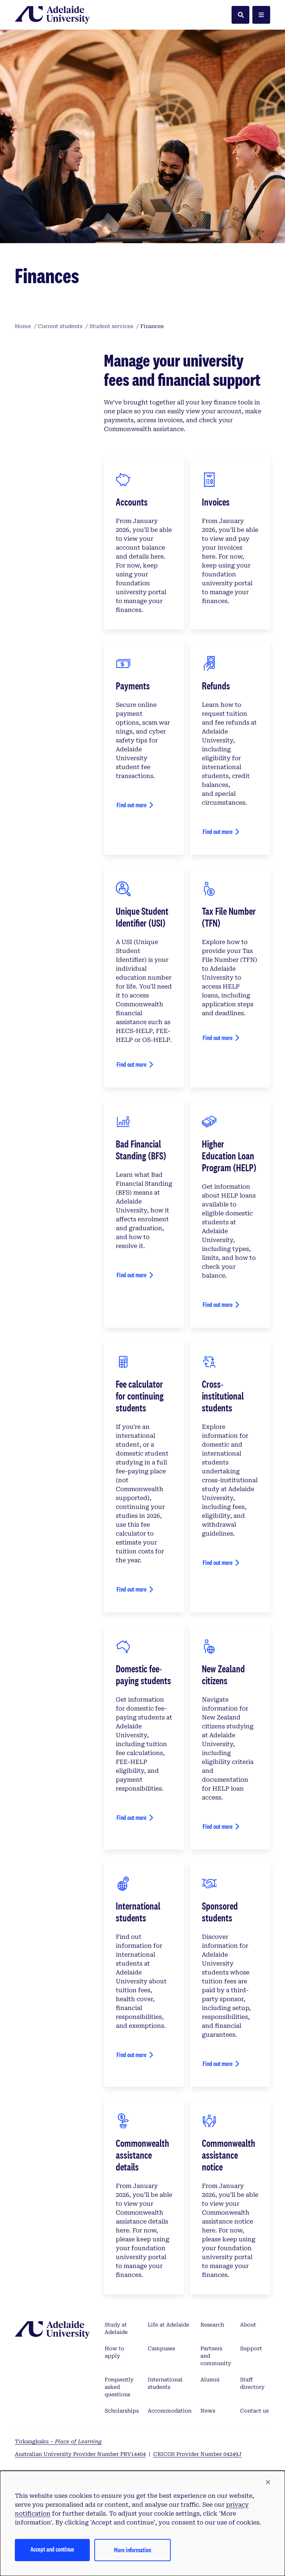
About (248, 2325)
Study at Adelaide (116, 2328)
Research (212, 2325)
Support (251, 2348)
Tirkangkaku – (58, 2441)
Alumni (210, 2380)
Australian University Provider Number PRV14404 (80, 2454)
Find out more (132, 805)
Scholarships (122, 2411)
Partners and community (215, 2355)
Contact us (254, 2411)
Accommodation (169, 2411)
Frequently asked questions (119, 2387)
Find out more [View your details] (132, 1064)
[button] (268, 2482)
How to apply (114, 2352)
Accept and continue (52, 2549)
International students (165, 2383)
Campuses (161, 2348)
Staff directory (252, 2383)
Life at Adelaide (168, 2325)
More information (132, 2550)
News (207, 2411)
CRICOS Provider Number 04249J (197, 2454)
